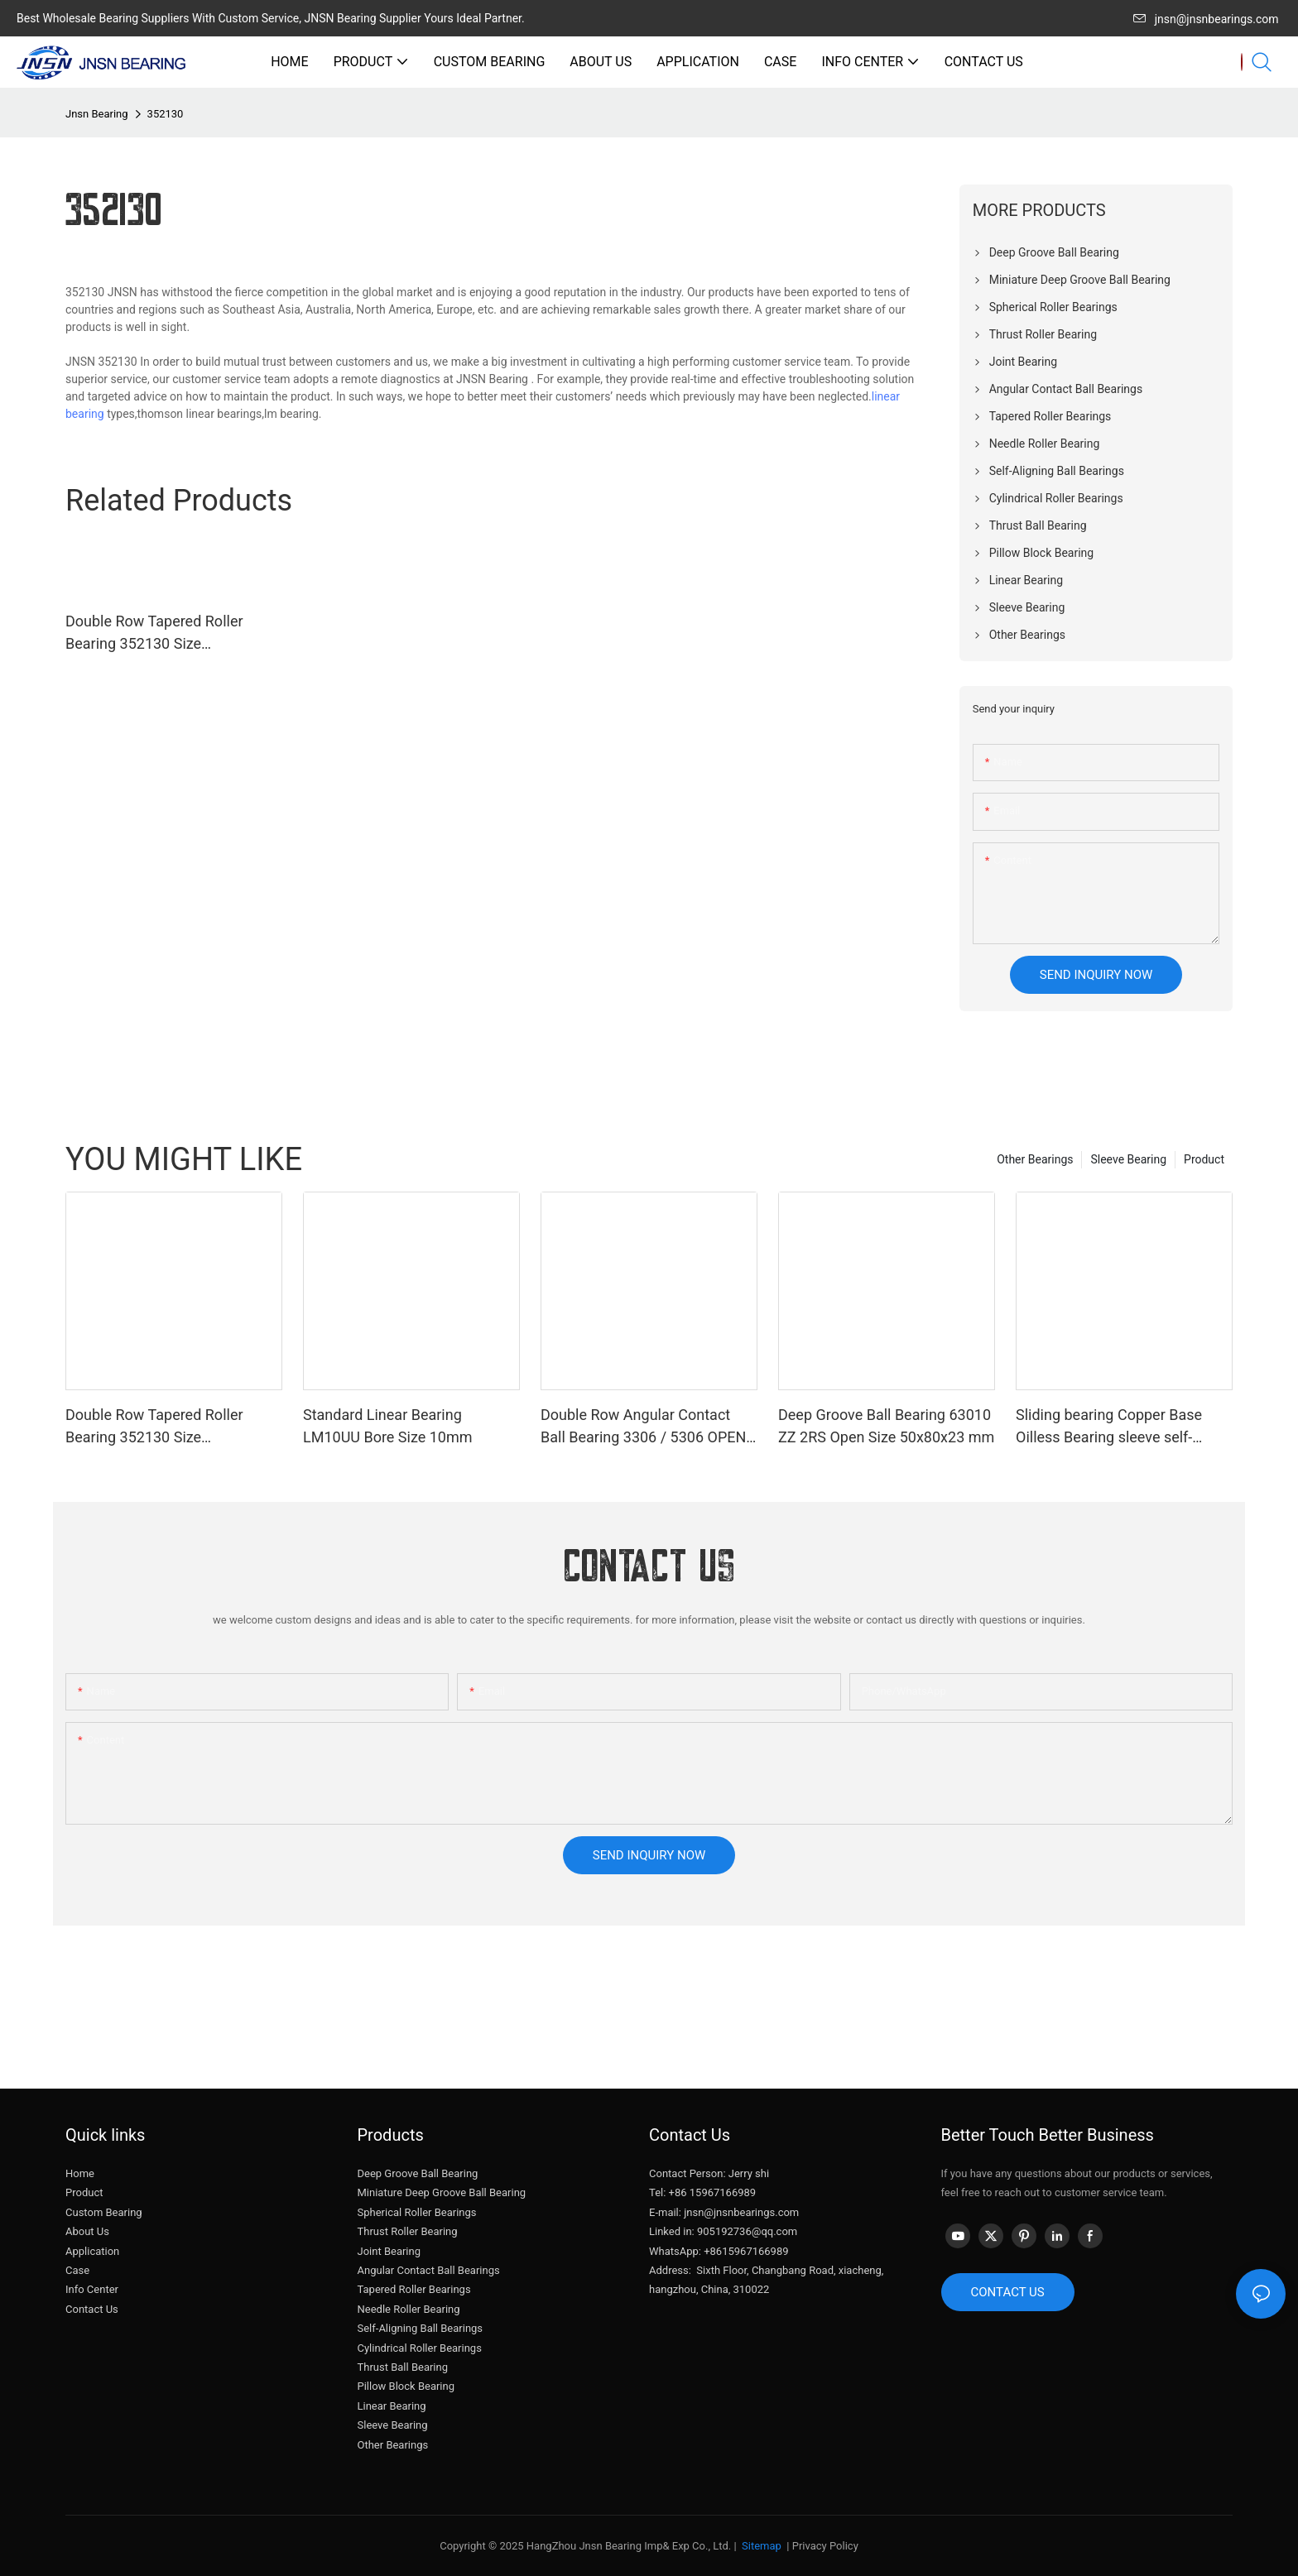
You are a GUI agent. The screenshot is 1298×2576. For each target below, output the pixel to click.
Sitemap (760, 2546)
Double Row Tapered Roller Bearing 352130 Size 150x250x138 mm (154, 633)
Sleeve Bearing (1128, 1159)
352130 (165, 114)
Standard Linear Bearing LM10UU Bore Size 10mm (388, 1426)
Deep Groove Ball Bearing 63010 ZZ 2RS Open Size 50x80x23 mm (886, 1426)
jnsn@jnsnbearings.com (1206, 19)
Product (1204, 1159)
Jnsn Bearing (96, 114)
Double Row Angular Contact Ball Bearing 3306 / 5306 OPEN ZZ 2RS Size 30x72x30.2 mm (643, 1427)
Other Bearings (1035, 1159)
